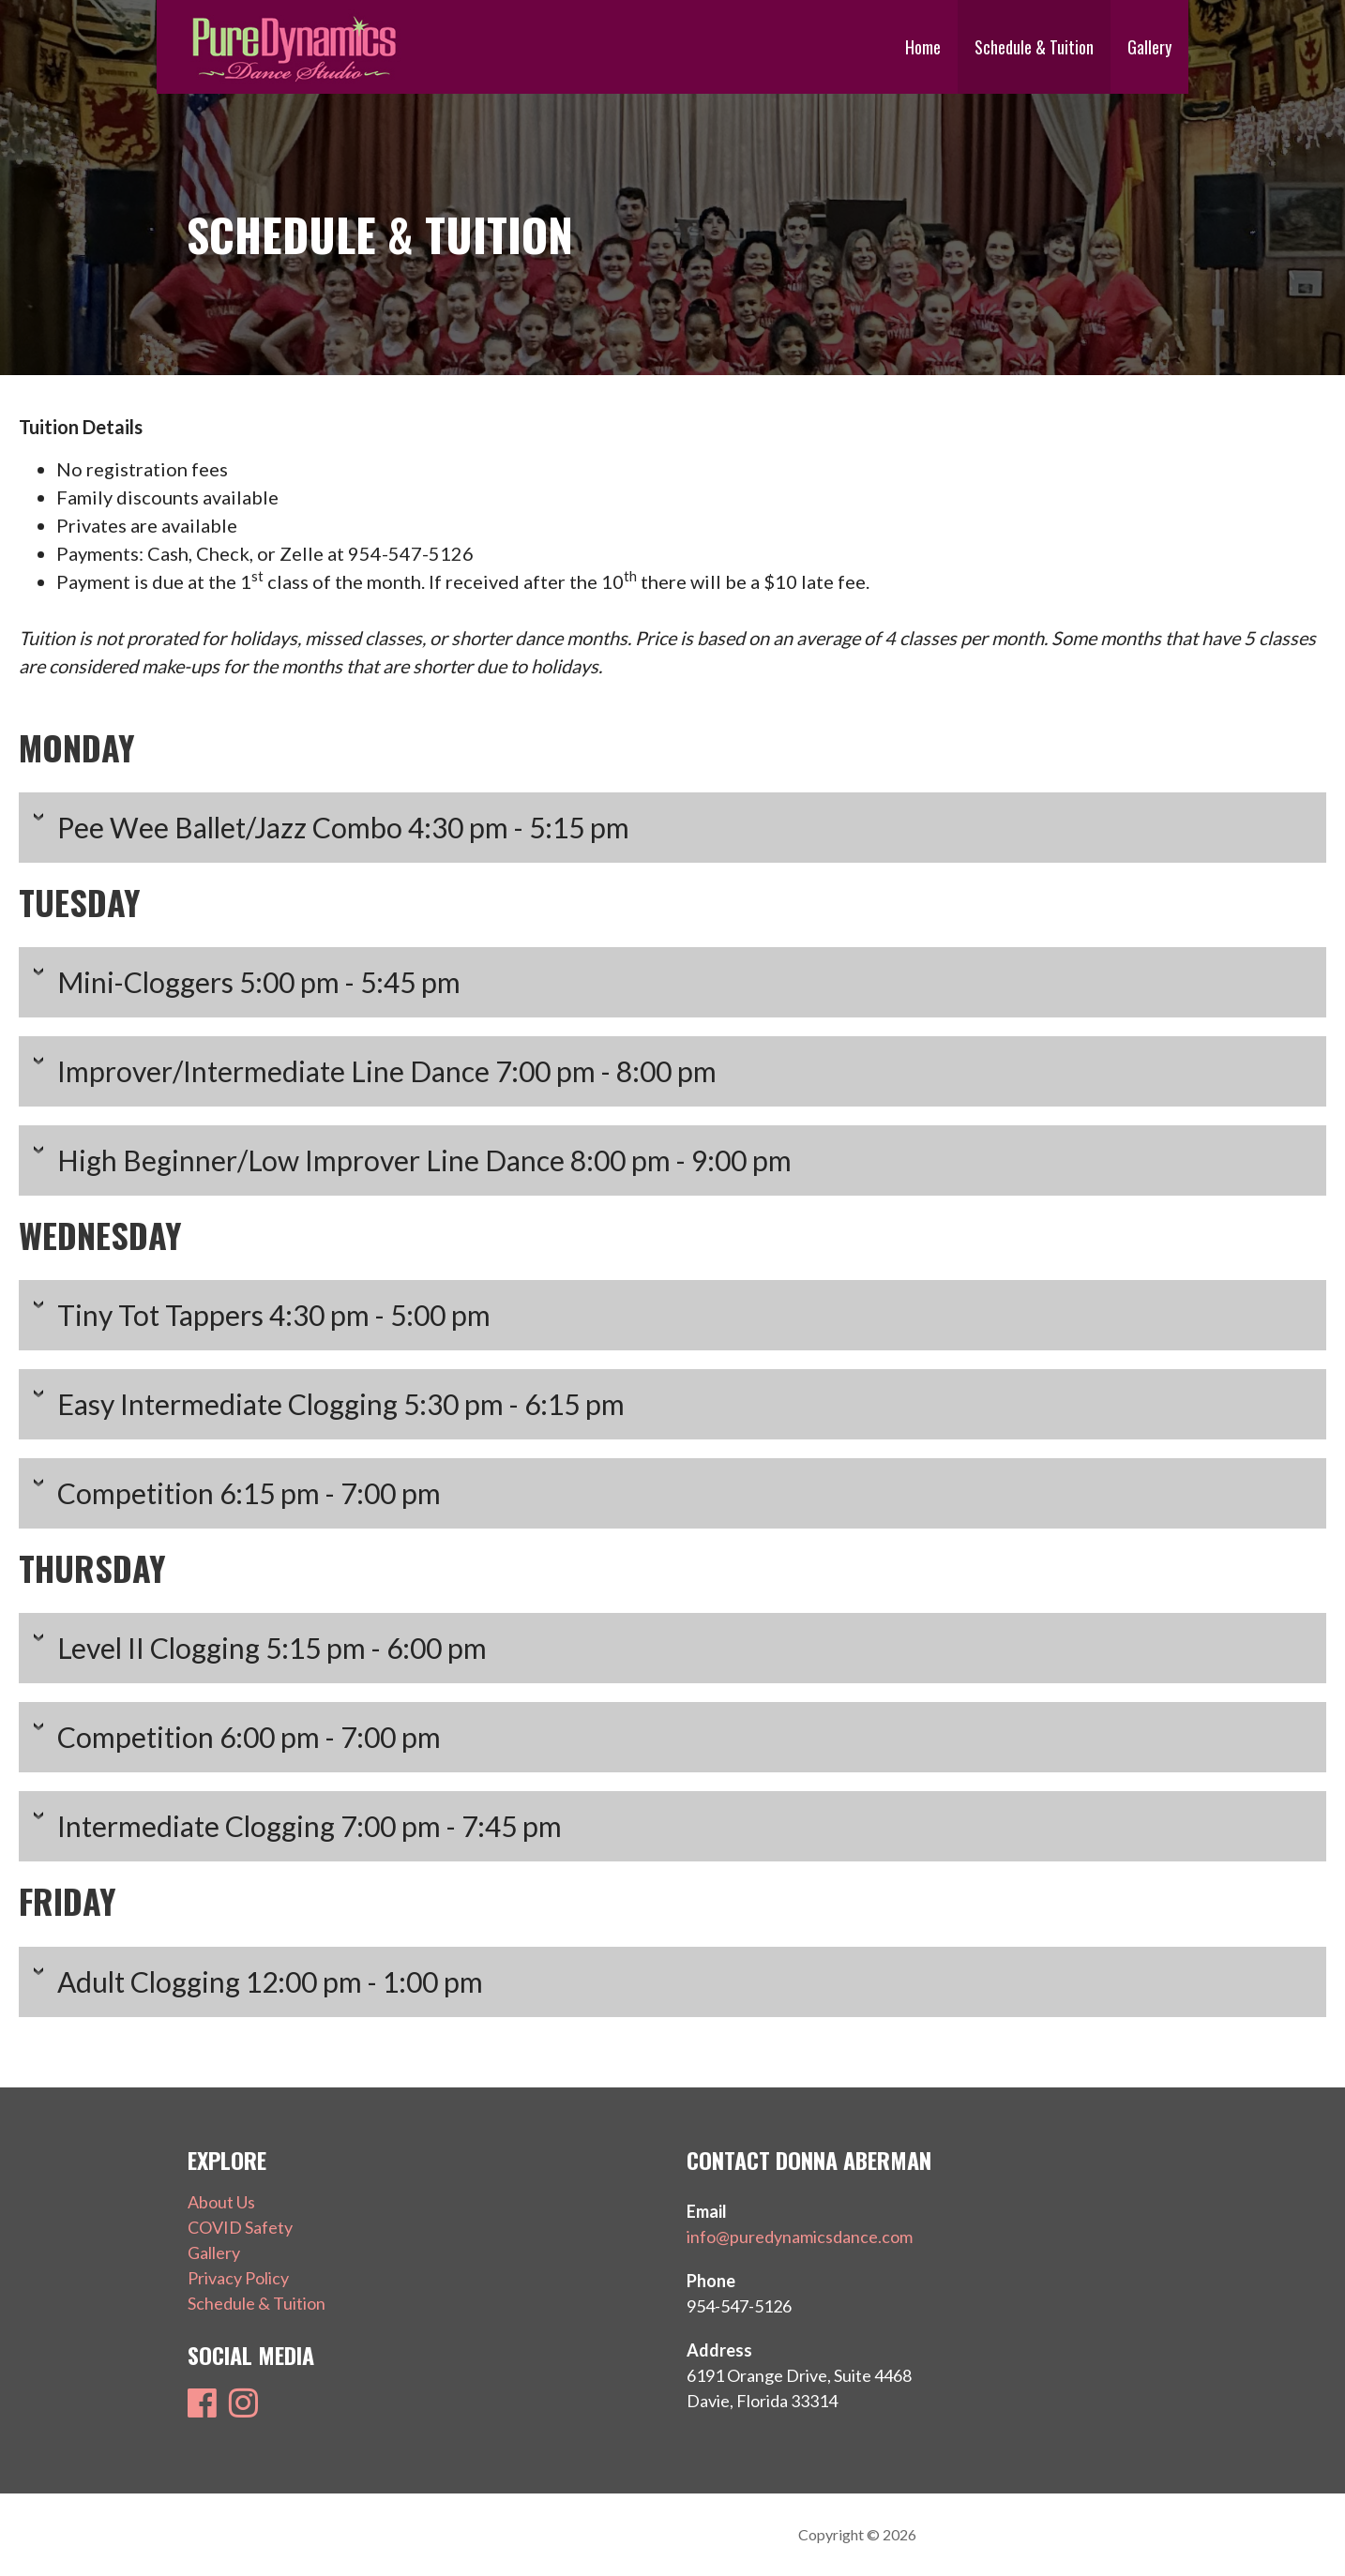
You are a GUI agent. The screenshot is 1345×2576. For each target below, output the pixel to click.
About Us (221, 2202)
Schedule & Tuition (1034, 47)
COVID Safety (240, 2227)
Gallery (1149, 47)
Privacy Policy (238, 2277)
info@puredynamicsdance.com (800, 2236)
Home (923, 47)
